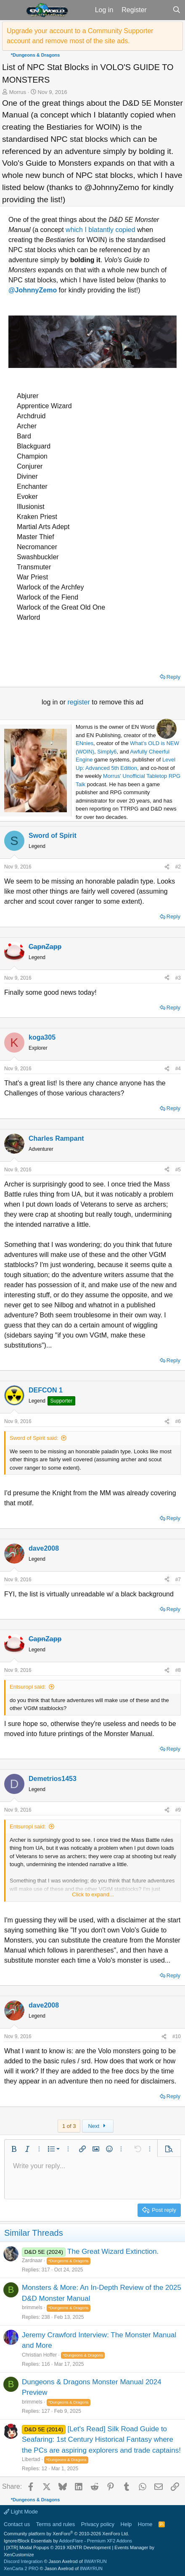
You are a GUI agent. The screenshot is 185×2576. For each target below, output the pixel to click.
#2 (178, 867)
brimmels (32, 2307)
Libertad (31, 2459)
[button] (12, 10)
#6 (178, 1421)
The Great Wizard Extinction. (113, 2251)
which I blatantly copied (100, 229)
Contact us (17, 2524)
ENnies (84, 743)
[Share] (166, 867)
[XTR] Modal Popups (58, 2547)
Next (98, 2126)
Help (126, 2524)
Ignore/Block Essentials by (68, 2540)
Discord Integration (23, 2561)
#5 (178, 1170)
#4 (178, 1069)
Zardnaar (32, 2260)
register (79, 702)
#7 (178, 1580)
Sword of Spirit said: (34, 1438)
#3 (178, 978)
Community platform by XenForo (66, 2533)
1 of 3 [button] (69, 2126)
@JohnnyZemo (32, 290)
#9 (178, 1810)
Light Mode (21, 2511)
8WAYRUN (95, 2561)
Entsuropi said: (28, 1687)
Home (145, 2524)
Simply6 (106, 751)
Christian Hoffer (39, 2355)
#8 (178, 1670)
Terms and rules (55, 2524)
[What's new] (159, 10)
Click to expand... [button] (93, 1894)
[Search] (176, 10)
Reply (173, 677)
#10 (176, 2036)
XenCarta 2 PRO (21, 2568)
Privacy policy (97, 2524)
